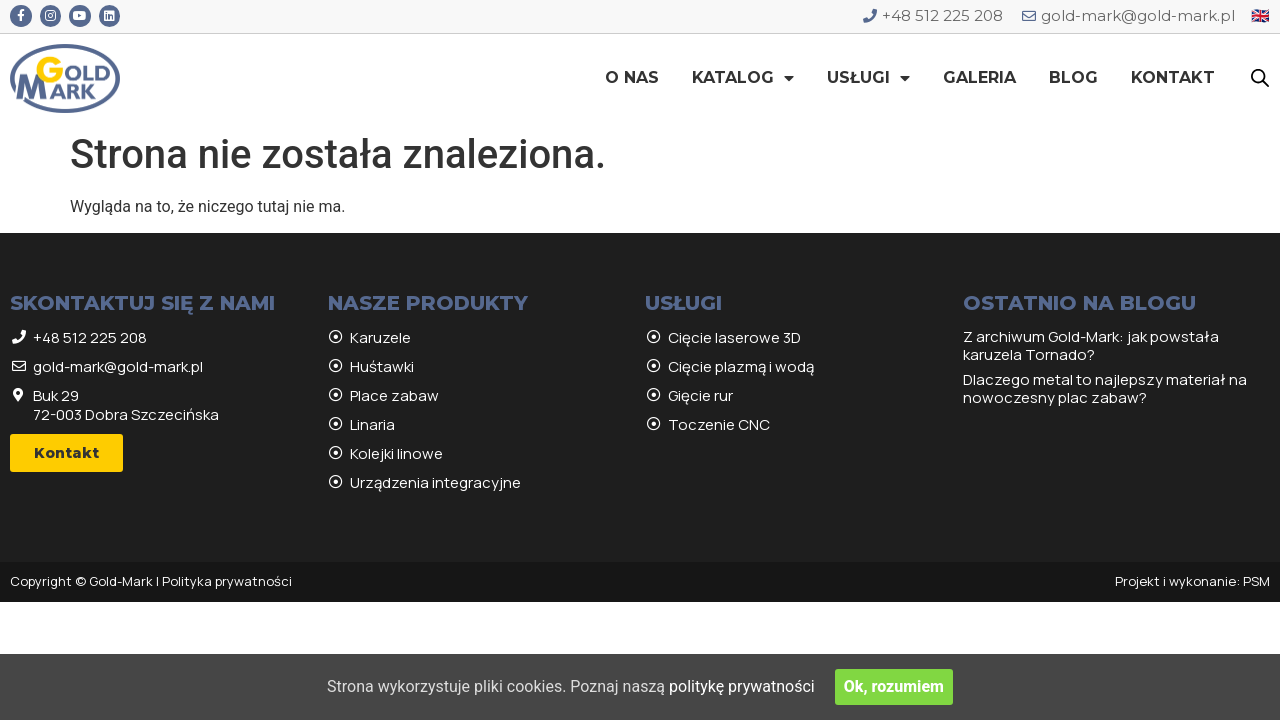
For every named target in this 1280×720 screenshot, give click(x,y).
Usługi (868, 78)
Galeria (979, 77)
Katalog (743, 78)
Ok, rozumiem (894, 686)
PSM (1256, 581)
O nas (632, 77)
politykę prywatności (742, 686)
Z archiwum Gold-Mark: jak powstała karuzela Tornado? (1091, 345)
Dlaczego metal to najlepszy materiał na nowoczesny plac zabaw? (1105, 388)
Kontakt (1173, 77)
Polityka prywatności (227, 581)
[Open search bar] (1260, 78)
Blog (1073, 77)
